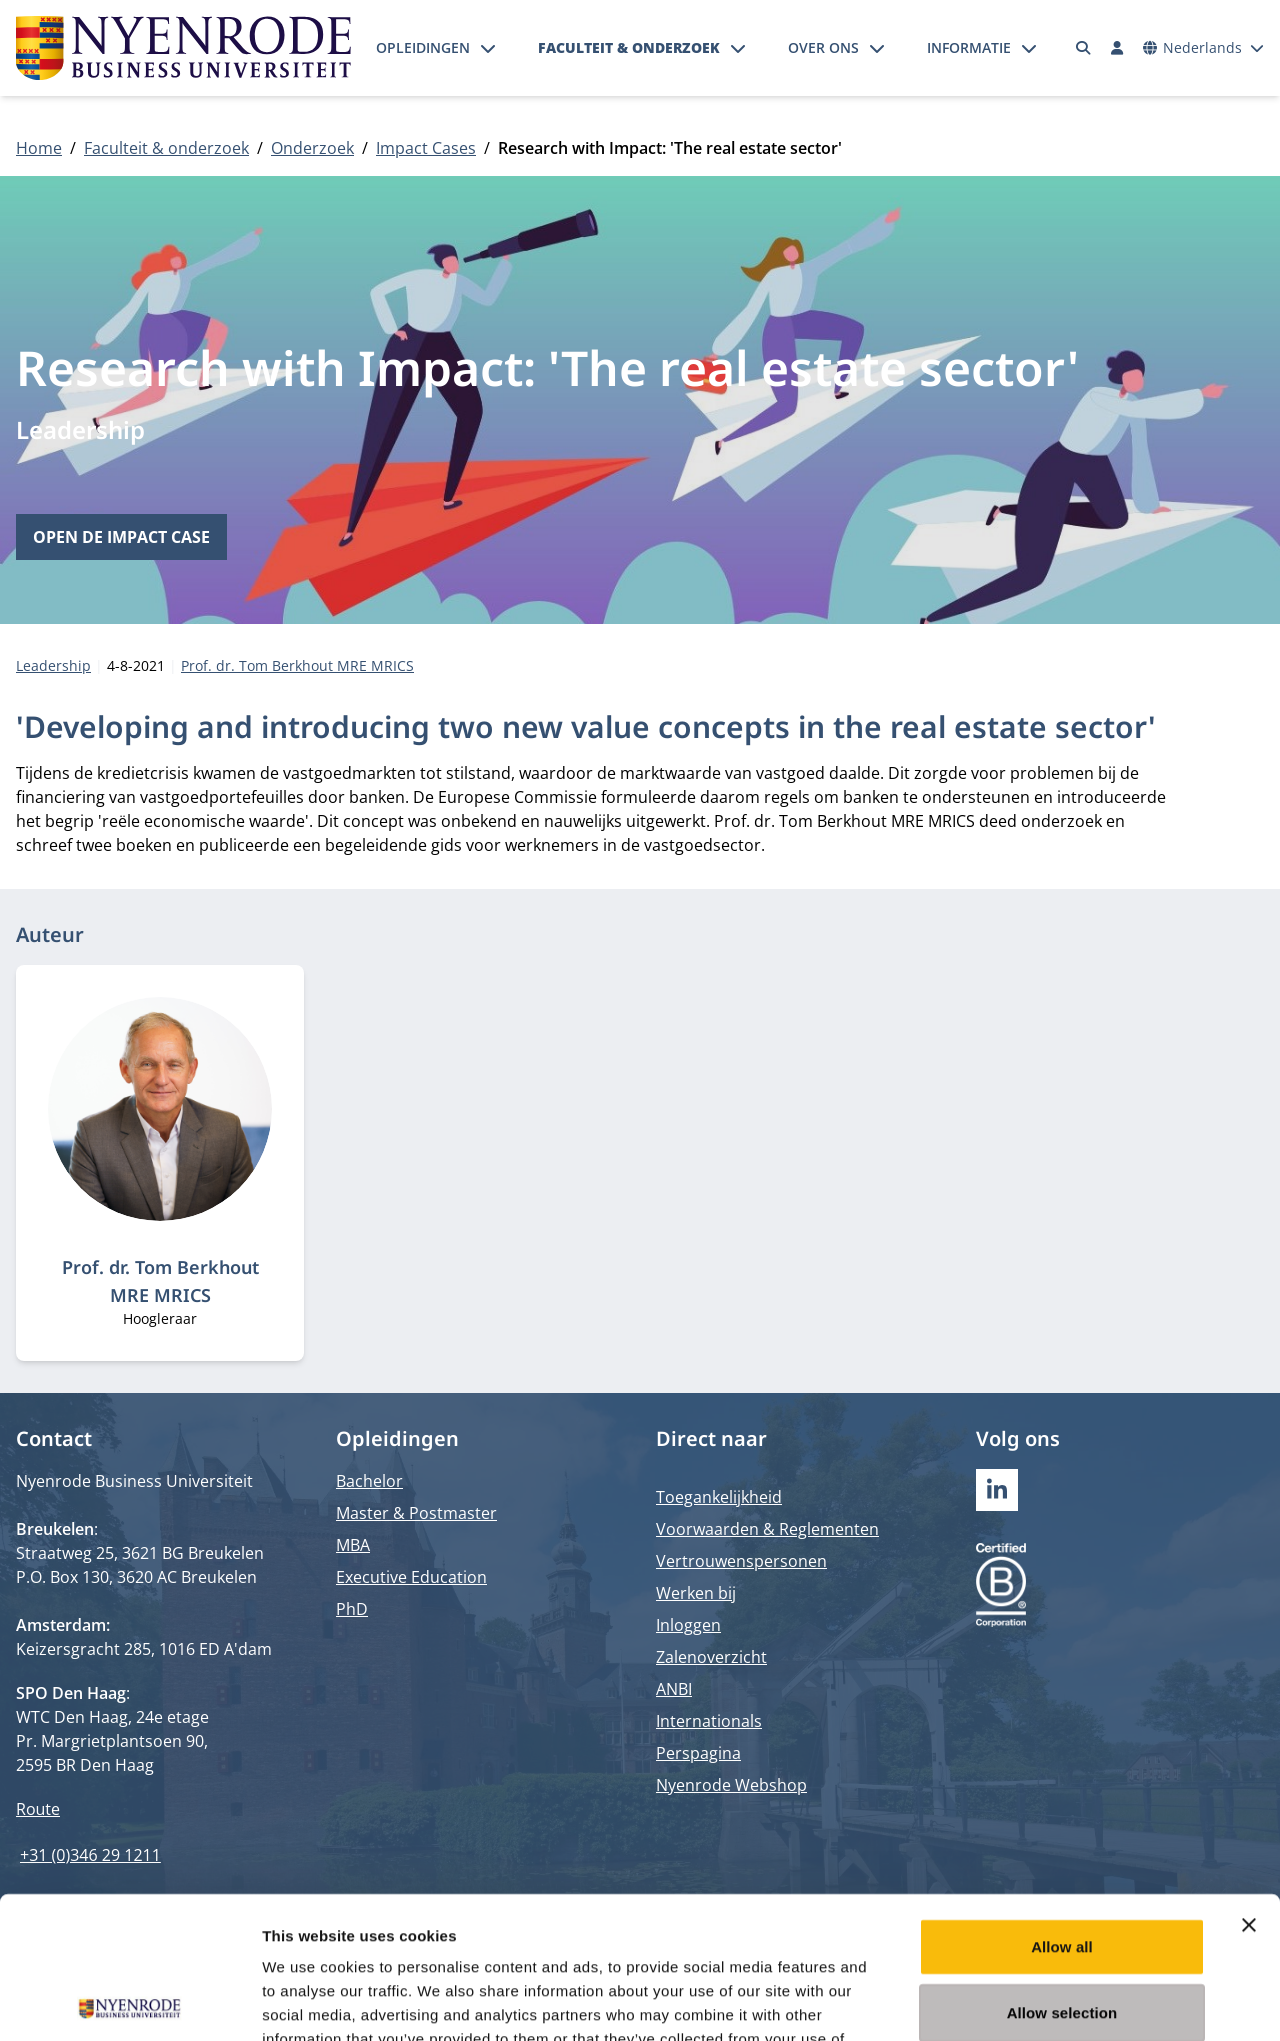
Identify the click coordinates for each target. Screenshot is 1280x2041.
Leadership (80, 429)
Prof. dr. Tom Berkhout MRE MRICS (297, 665)
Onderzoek (312, 148)
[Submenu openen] (488, 48)
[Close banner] (1249, 1783)
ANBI (674, 1689)
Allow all (1062, 1804)
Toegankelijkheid (719, 1497)
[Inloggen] (1117, 48)
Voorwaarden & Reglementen (767, 1529)
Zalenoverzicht (711, 1657)
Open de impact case (121, 537)
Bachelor (369, 1481)
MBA (353, 1545)
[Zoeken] (1084, 48)
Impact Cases (426, 148)
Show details (1049, 2001)
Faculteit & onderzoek (629, 47)
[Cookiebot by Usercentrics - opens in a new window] (129, 2002)
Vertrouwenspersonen (741, 1561)
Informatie (969, 47)
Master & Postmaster (416, 1513)
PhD (352, 1609)
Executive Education (411, 1577)
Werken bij (696, 1593)
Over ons (823, 47)
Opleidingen (423, 47)
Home (39, 148)
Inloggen (688, 1625)
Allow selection (1062, 1870)
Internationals (709, 1721)
